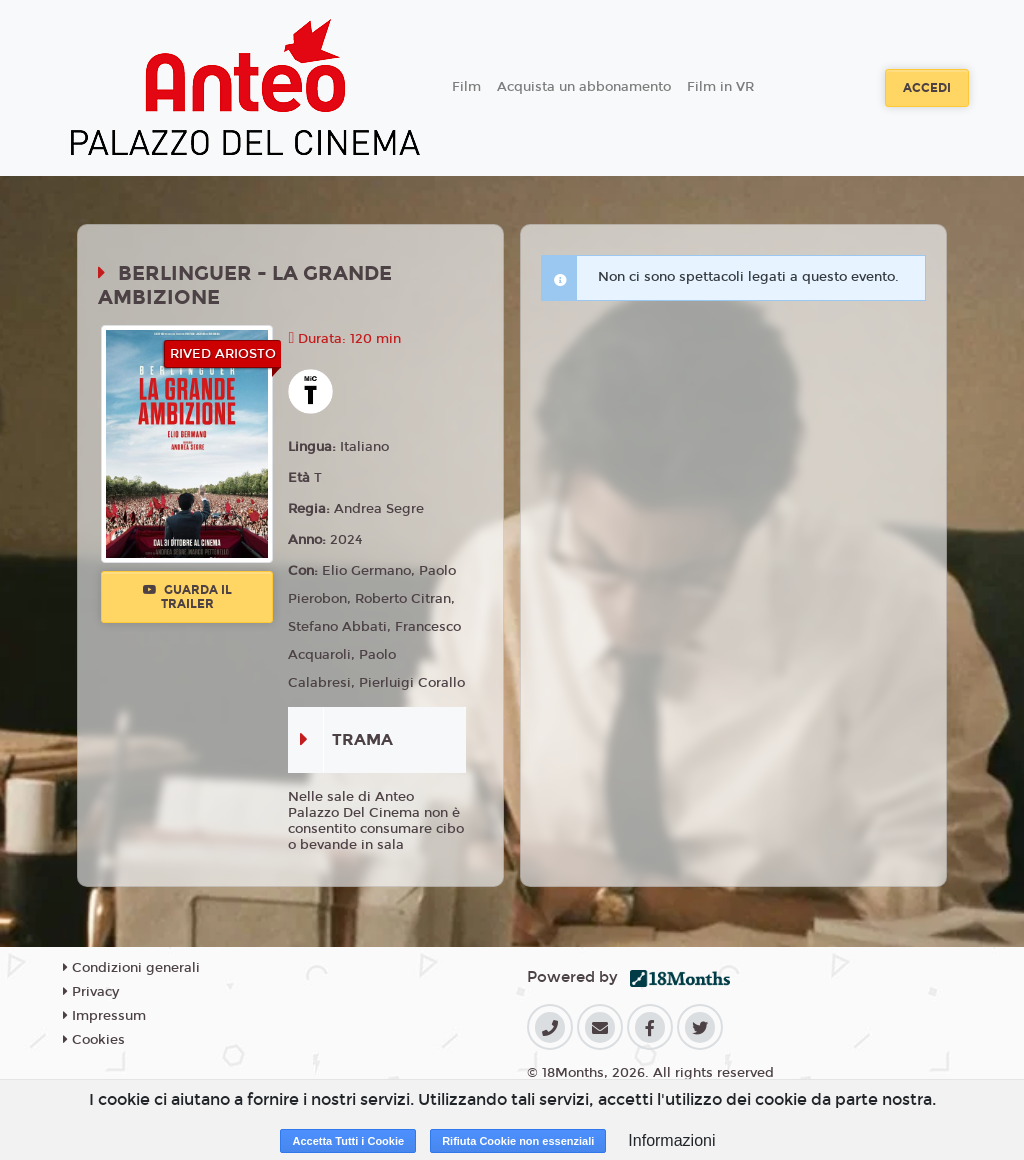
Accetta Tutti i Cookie (348, 1141)
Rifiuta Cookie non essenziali (518, 1141)
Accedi (927, 88)
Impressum (104, 1016)
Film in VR (720, 87)
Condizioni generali (131, 968)
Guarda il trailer (187, 597)
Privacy (91, 992)
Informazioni (671, 1140)
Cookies (94, 1040)
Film (466, 87)
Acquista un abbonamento (584, 87)
